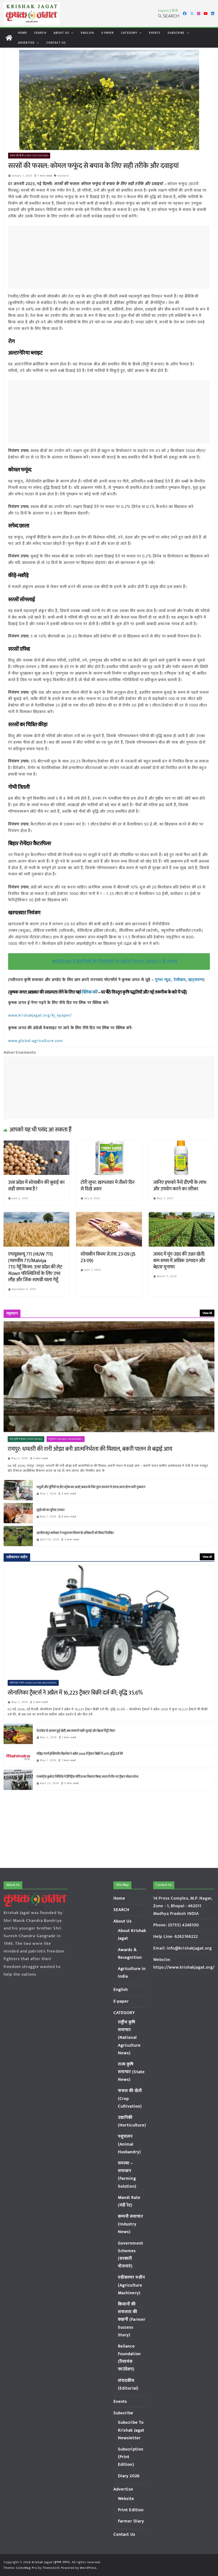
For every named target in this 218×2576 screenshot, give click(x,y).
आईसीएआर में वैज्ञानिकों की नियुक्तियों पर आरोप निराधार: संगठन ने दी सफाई (115, 961)
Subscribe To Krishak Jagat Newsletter (131, 2430)
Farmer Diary (131, 2521)
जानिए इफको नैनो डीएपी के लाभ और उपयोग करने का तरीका (179, 1185)
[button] (71, 33)
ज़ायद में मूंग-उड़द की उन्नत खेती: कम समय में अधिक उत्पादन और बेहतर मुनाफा (179, 1259)
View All (207, 1312)
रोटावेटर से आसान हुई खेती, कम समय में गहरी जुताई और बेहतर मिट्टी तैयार (76, 1730)
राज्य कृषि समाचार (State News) (26, 1438)
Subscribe (176, 33)
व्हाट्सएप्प (196, 979)
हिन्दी (175, 10)
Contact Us (56, 43)
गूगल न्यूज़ (162, 979)
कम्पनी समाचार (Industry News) (130, 2224)
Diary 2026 (128, 2476)
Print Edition (131, 2510)
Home (22, 33)
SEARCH (40, 33)
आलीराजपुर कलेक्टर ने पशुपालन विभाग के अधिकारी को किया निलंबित (74, 1532)
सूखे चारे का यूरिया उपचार (50, 1509)
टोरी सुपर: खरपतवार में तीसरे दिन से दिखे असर (108, 1185)
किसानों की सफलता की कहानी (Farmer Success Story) (131, 2320)
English (163, 10)
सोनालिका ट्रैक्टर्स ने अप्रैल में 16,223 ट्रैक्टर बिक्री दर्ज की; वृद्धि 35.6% (75, 1692)
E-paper (107, 33)
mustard (63, 175)
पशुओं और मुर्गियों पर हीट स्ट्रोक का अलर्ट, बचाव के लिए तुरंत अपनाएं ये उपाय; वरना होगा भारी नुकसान (91, 1486)
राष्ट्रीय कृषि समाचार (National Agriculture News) (129, 2038)
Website (126, 2498)
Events (154, 33)
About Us (61, 33)
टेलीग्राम (180, 979)
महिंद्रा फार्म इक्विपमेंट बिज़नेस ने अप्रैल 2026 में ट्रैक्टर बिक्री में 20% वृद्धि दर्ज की (79, 1753)
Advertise (26, 43)
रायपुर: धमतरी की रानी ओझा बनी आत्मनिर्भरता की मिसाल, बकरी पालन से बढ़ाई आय (90, 1448)
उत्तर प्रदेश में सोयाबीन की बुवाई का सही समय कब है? (36, 1185)
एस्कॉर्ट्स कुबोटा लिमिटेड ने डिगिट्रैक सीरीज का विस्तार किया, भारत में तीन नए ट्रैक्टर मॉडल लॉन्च (87, 1776)
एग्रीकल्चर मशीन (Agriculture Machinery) (33, 1682)
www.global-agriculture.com (35, 1040)
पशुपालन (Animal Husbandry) (65, 1438)
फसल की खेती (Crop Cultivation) (29, 155)
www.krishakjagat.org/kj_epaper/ (40, 1015)
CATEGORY (129, 33)
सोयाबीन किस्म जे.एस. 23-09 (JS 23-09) (108, 1256)
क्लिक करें (89, 992)
